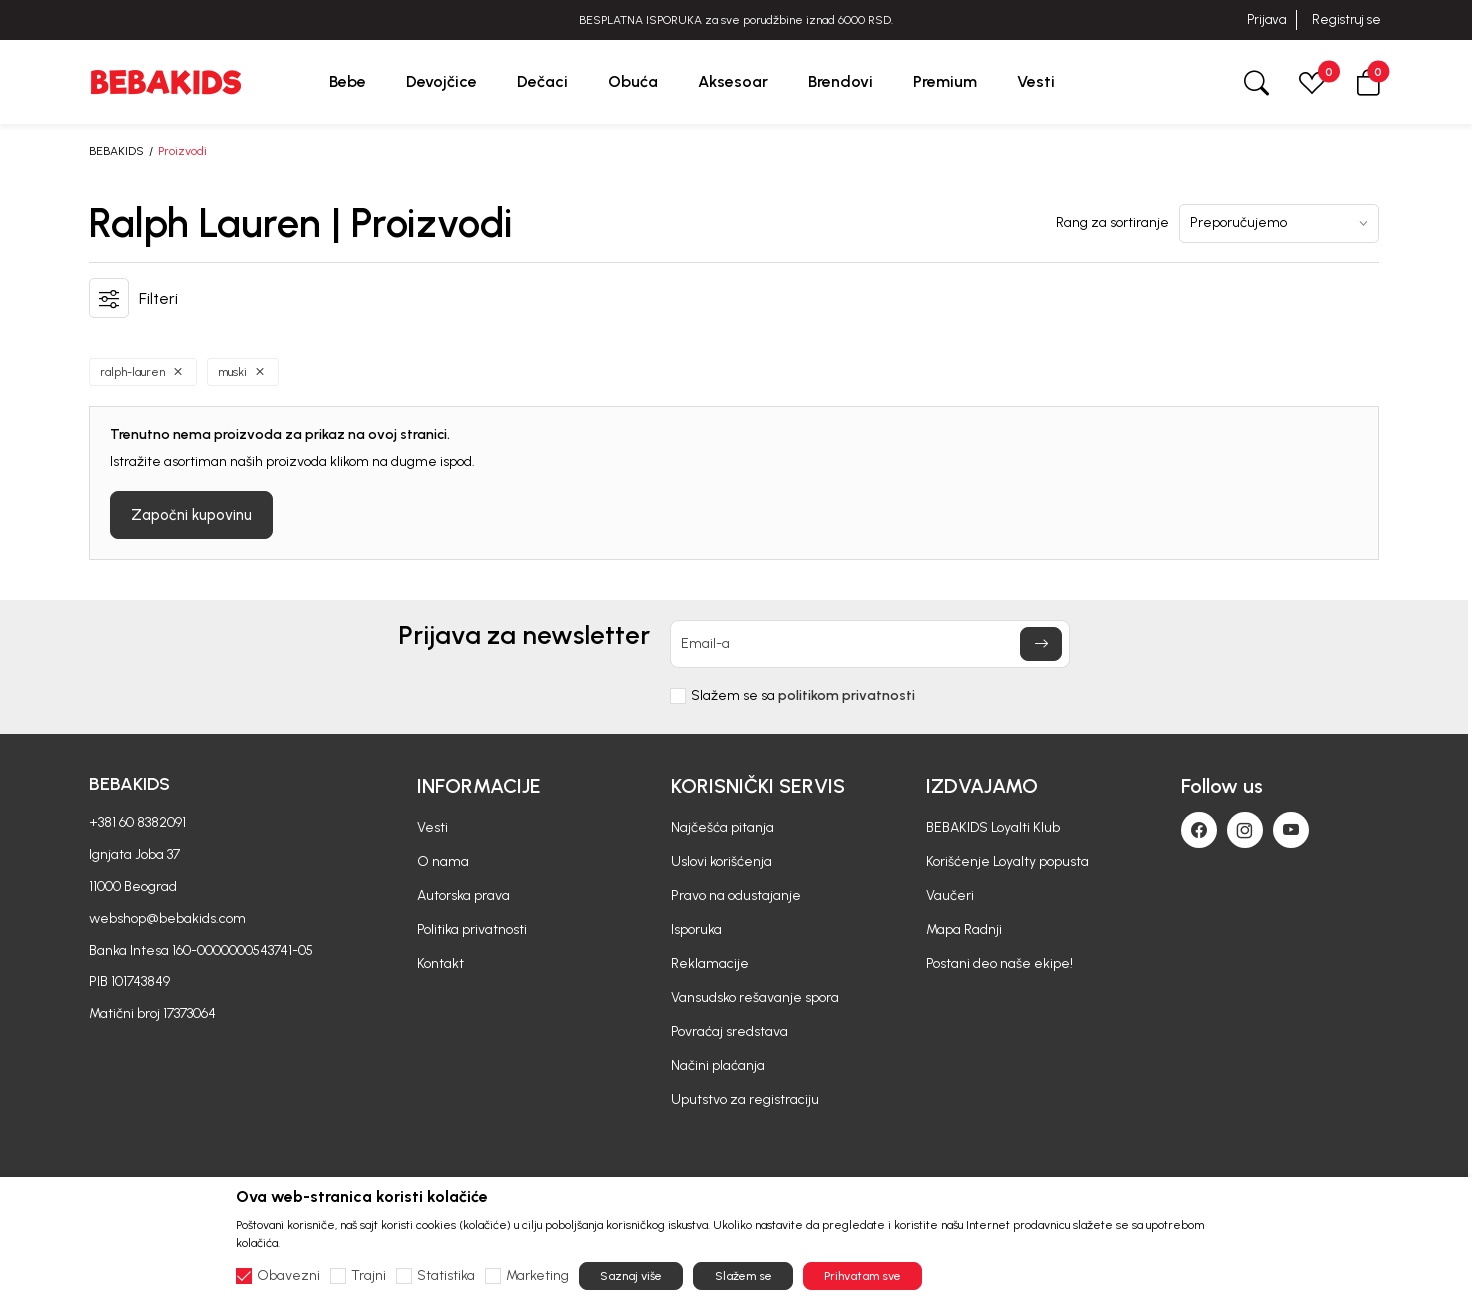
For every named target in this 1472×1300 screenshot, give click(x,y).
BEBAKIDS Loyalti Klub (993, 827)
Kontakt (440, 963)
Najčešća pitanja (722, 827)
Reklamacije (710, 963)
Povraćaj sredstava (729, 1031)
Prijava (1266, 19)
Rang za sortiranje (1112, 223)
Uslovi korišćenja (721, 861)
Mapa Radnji (964, 929)
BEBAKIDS (116, 151)
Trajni (368, 1276)
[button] (1368, 81)
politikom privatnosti (846, 695)
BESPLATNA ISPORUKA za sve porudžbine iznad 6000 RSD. (736, 20)
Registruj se (1346, 19)
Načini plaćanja (718, 1065)
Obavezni (288, 1276)
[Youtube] (1291, 830)
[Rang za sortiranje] (1279, 223)
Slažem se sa (803, 696)
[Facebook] (1199, 830)
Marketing (537, 1276)
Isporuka (696, 929)
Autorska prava (463, 895)
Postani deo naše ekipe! (999, 963)
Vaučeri (950, 895)
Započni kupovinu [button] (191, 515)
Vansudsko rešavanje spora (755, 997)
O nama (443, 861)
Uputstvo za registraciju (745, 1099)
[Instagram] (1245, 830)
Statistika (446, 1276)
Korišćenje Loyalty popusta (1007, 861)
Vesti (432, 827)
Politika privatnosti (472, 929)
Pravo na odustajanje (736, 895)
